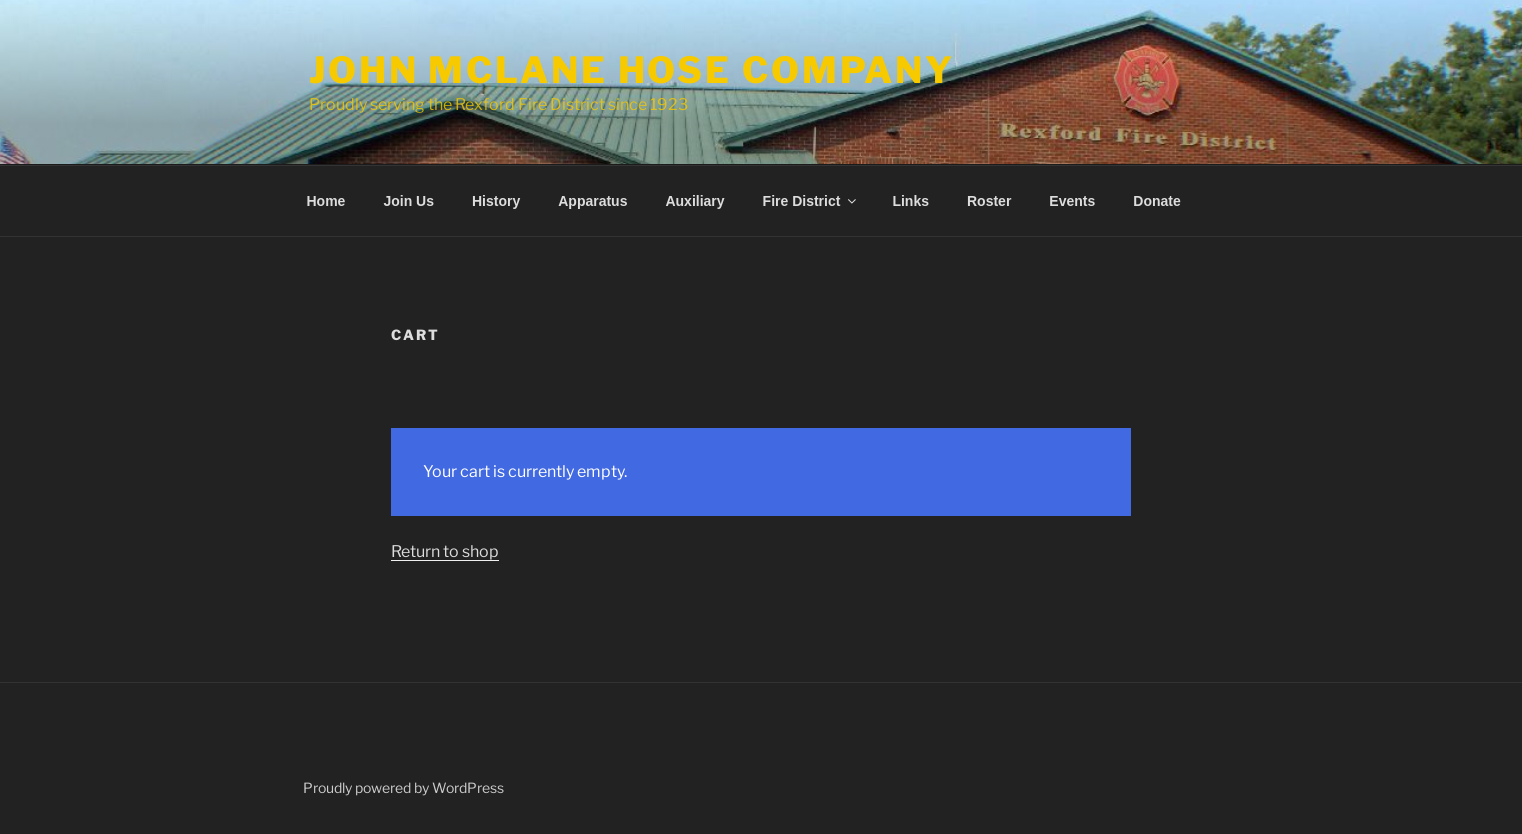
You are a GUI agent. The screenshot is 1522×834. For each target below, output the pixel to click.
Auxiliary (694, 201)
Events (1072, 201)
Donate (1156, 201)
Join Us (408, 201)
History (496, 201)
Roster (989, 201)
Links (910, 201)
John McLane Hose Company (632, 70)
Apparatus (592, 201)
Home (326, 201)
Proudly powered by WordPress (403, 787)
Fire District (811, 201)
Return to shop (445, 551)
